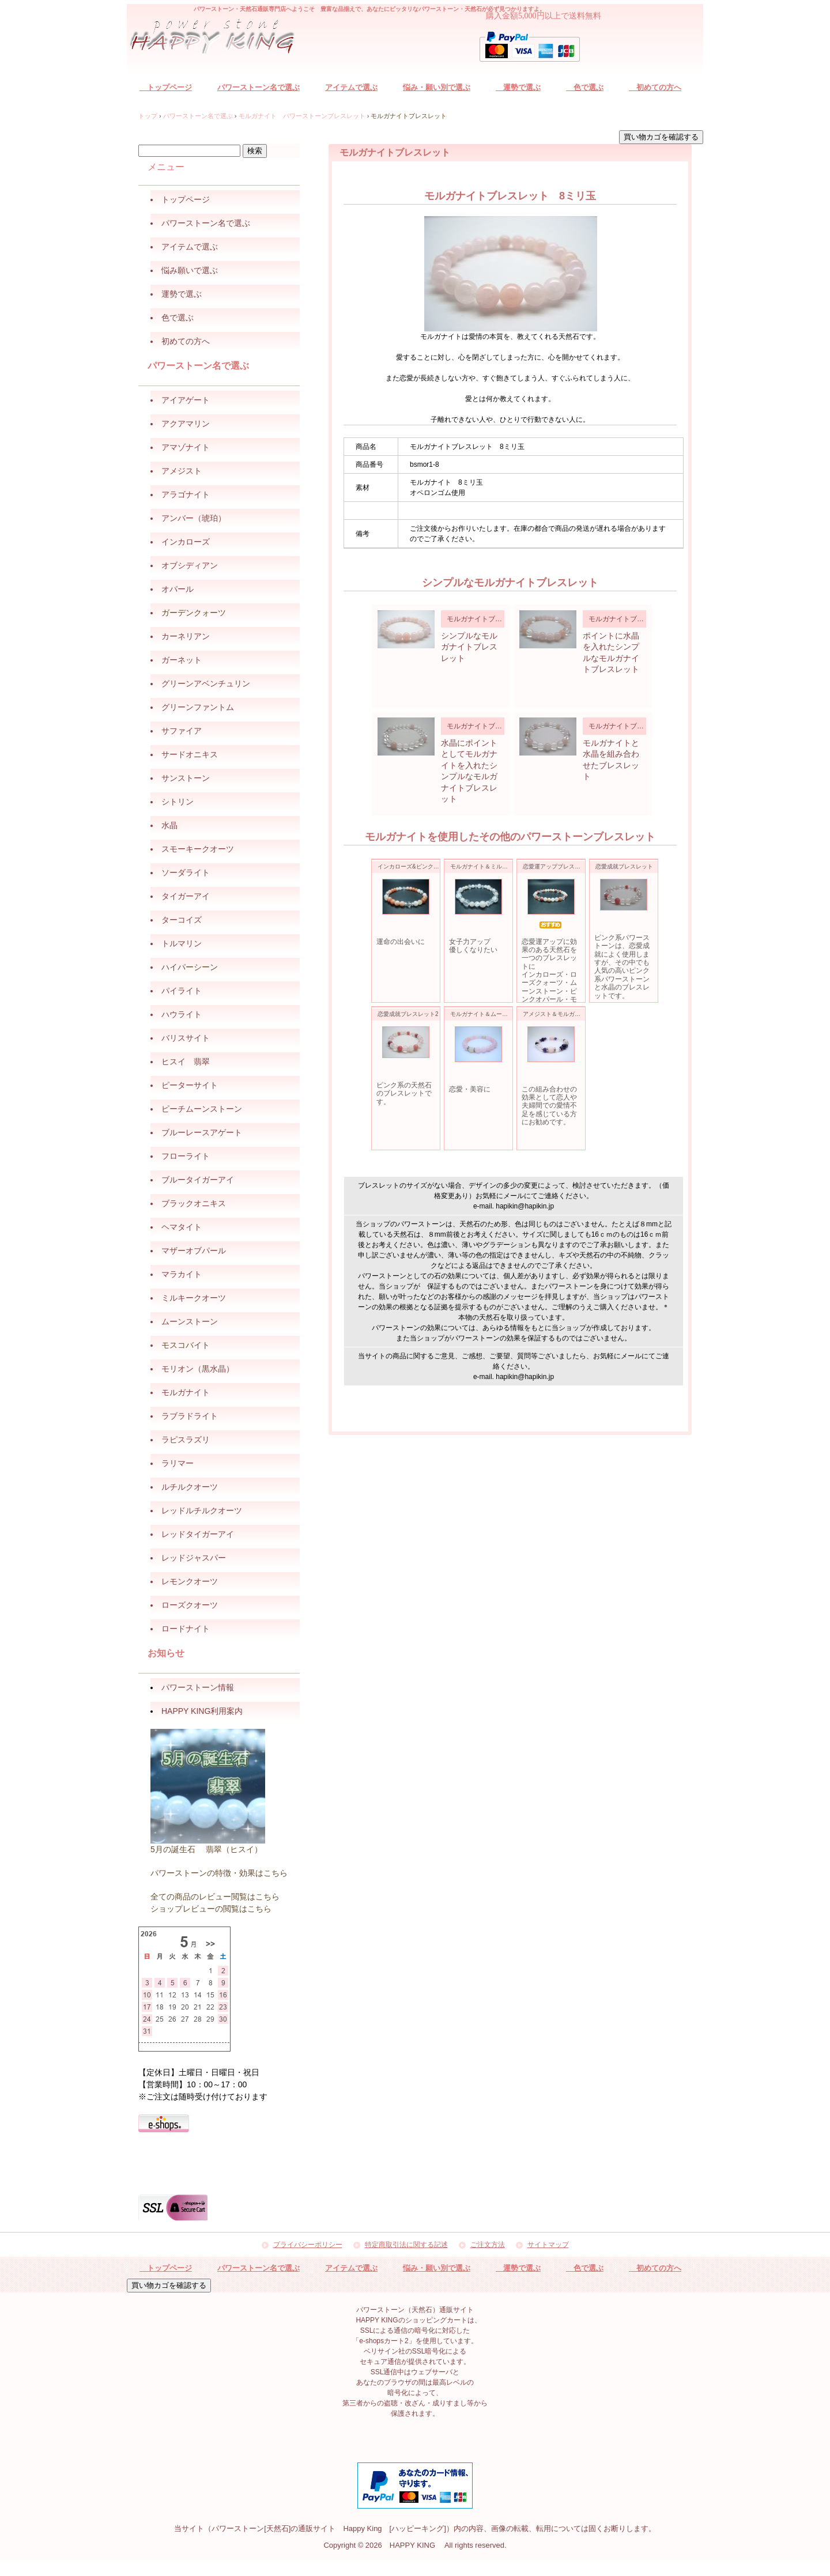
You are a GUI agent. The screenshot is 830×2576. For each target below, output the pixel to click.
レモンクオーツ (189, 1581)
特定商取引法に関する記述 (406, 2245)
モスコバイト (185, 1345)
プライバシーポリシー (307, 2245)
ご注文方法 (487, 2245)
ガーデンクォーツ (193, 612)
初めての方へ (655, 87)
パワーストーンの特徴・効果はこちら (219, 1873)
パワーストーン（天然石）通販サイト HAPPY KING (219, 38)
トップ (147, 115)
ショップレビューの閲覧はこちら (210, 1908)
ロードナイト (185, 1628)
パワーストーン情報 (197, 1687)
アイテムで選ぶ (351, 87)
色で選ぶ (584, 87)
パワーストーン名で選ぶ (258, 87)
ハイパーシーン (189, 967)
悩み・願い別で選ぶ (436, 87)
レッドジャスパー (193, 1557)
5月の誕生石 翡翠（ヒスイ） (206, 1849)
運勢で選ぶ (518, 87)
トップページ (165, 87)
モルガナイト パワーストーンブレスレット (302, 115)
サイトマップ (548, 2245)
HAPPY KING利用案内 (202, 1711)
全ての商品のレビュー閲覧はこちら (215, 1896)
